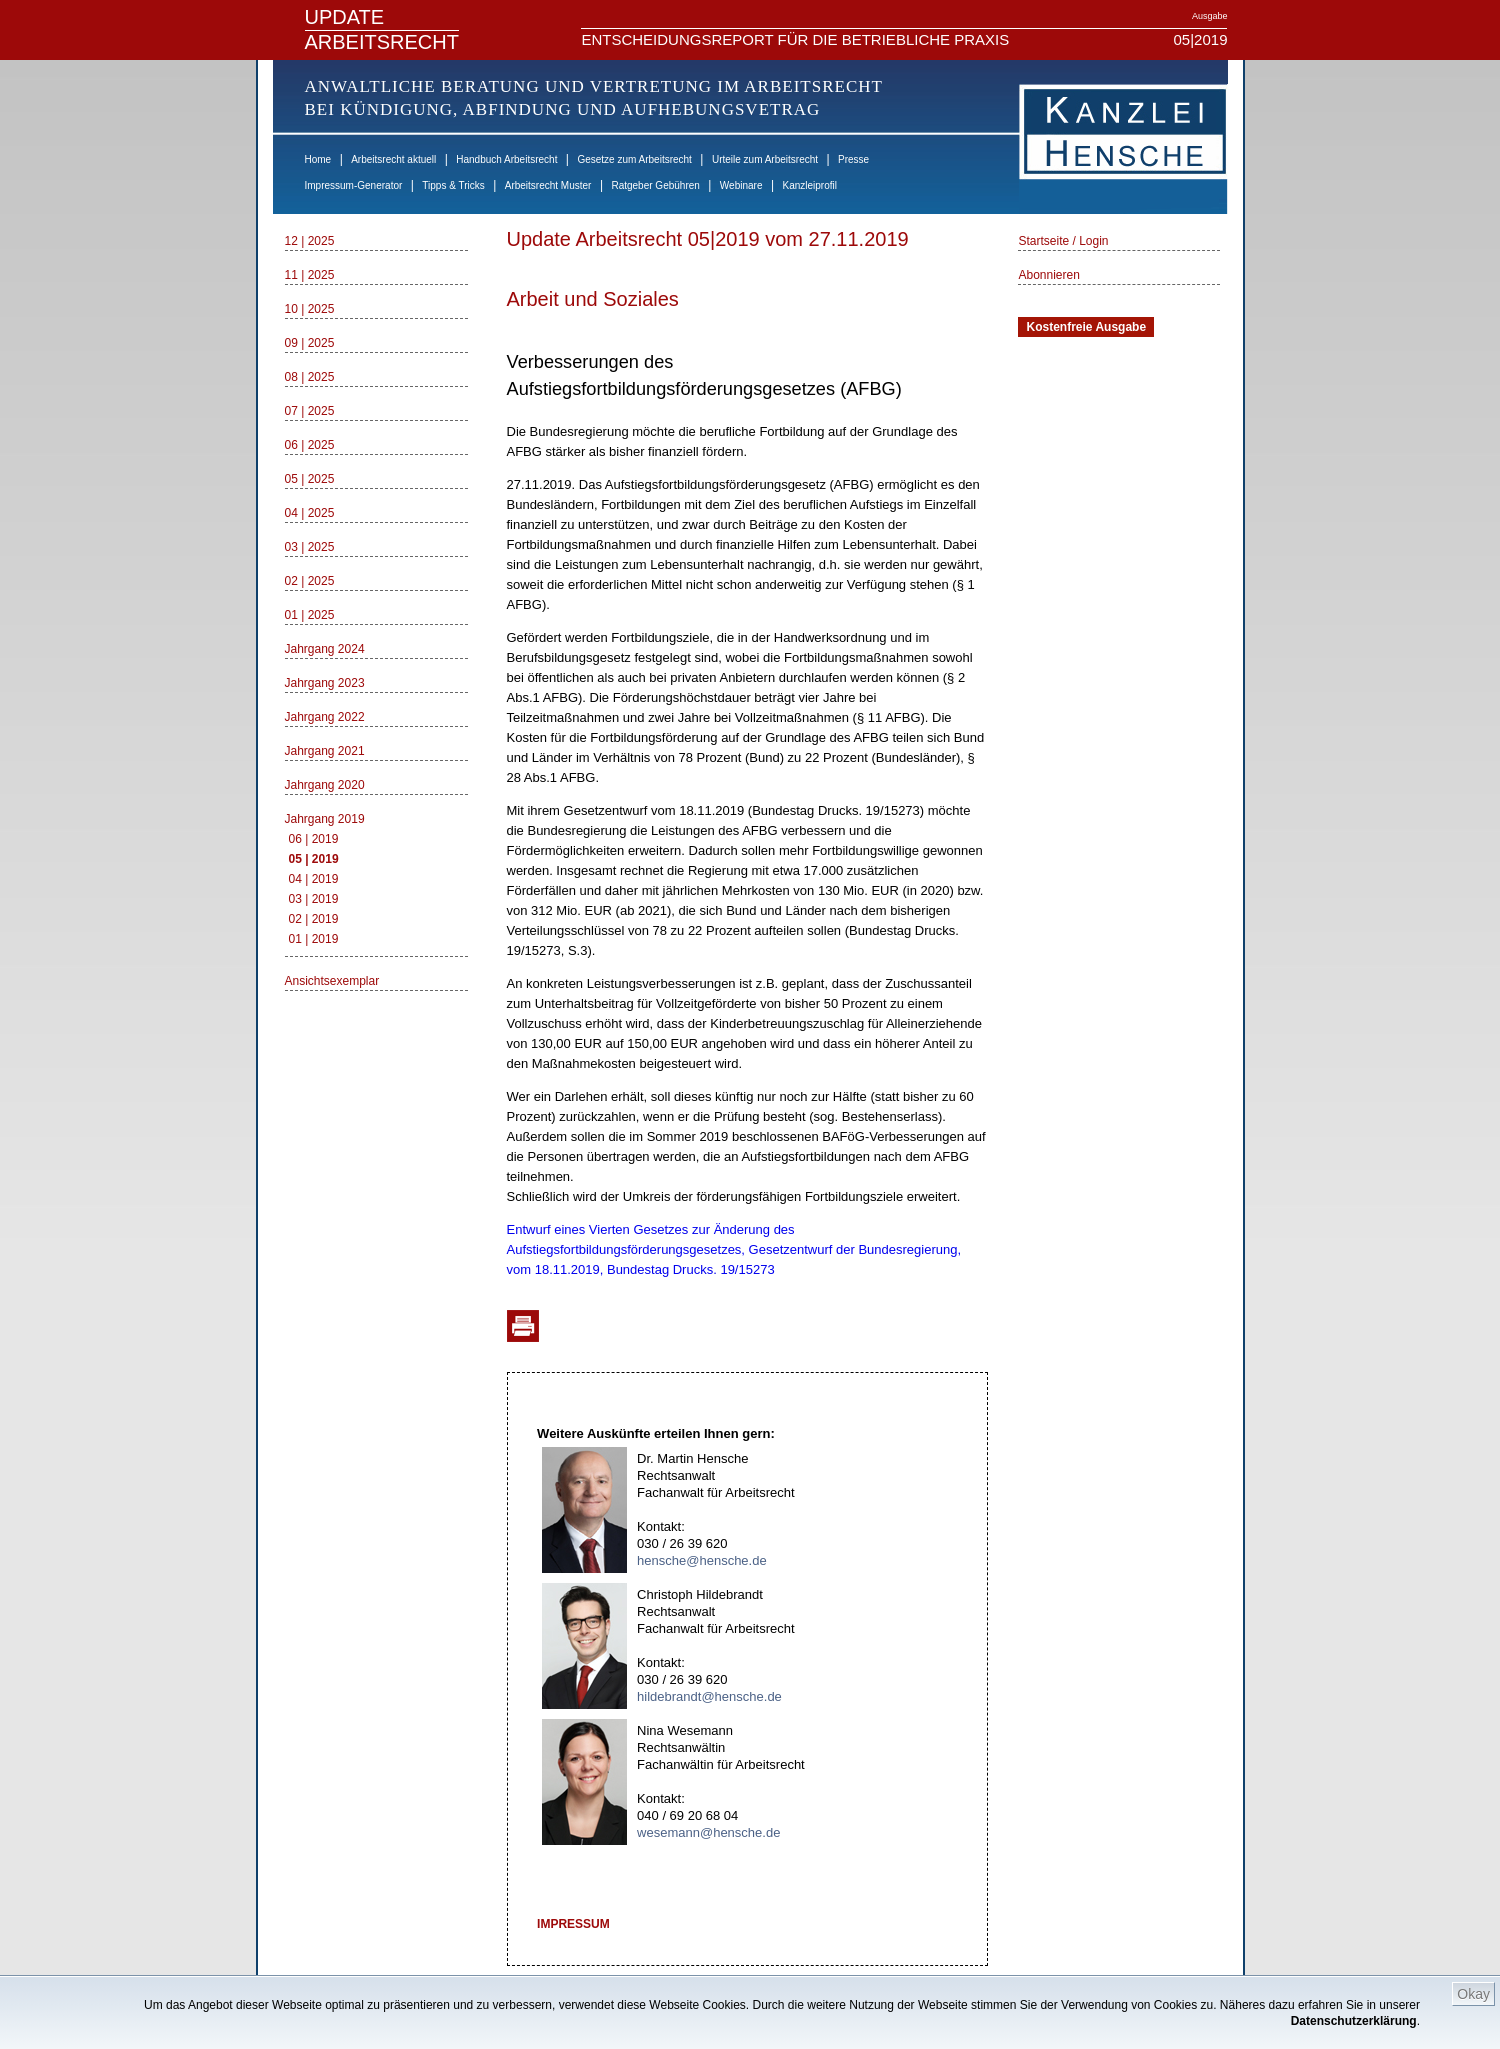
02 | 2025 (310, 581)
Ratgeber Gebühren (655, 185)
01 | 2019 (314, 939)
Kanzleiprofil (809, 185)
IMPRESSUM (573, 1924)
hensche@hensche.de (702, 1560)
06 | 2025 (310, 445)
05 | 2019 (314, 859)
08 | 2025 (310, 377)
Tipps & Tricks (453, 185)
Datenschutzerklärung (1354, 2021)
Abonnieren (1048, 275)
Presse (853, 159)
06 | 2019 (314, 839)
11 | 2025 (310, 275)
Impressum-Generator (354, 185)
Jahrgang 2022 (325, 717)
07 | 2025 (310, 411)
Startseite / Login (1063, 241)
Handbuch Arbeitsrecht (506, 159)
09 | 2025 (310, 343)
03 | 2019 (314, 899)
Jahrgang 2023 (325, 683)
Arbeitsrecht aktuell (393, 159)
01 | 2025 (310, 615)
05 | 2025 (310, 479)
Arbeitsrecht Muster (548, 185)
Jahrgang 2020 (325, 785)
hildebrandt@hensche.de (709, 1696)
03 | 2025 (310, 547)
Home (318, 159)
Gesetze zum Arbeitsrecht (634, 159)
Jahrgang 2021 (325, 751)
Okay (1473, 1994)
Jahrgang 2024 (325, 649)
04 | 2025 (310, 513)
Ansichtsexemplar (332, 981)
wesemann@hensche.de (708, 1832)
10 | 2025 (310, 309)
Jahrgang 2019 (325, 819)
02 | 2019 (314, 919)
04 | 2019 (314, 879)
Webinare (741, 185)
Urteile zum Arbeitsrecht (765, 159)
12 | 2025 (310, 241)
